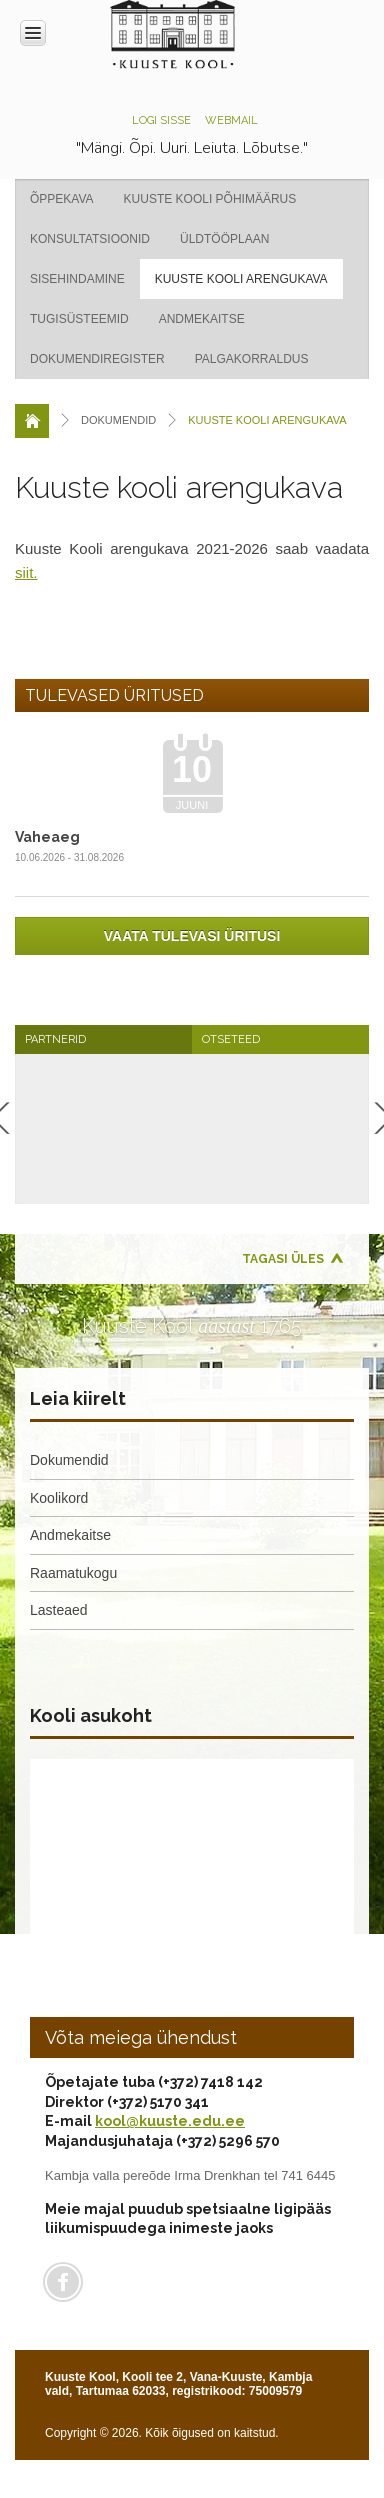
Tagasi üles (283, 1259)
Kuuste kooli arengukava (241, 279)
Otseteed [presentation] (231, 1039)
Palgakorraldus (252, 359)
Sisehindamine (77, 279)
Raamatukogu (73, 1573)
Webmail (231, 120)
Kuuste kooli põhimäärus (210, 199)
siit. (26, 572)
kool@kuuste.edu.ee (170, 2121)
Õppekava (62, 199)
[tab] (103, 1039)
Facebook (63, 2282)
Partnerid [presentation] (55, 1039)
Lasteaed (59, 1610)
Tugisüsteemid (79, 319)
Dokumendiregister (97, 359)
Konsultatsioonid (90, 239)
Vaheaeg (47, 837)
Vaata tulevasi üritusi (192, 936)
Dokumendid (69, 1460)
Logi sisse (161, 120)
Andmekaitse (202, 319)
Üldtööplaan (224, 239)
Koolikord (59, 1498)
